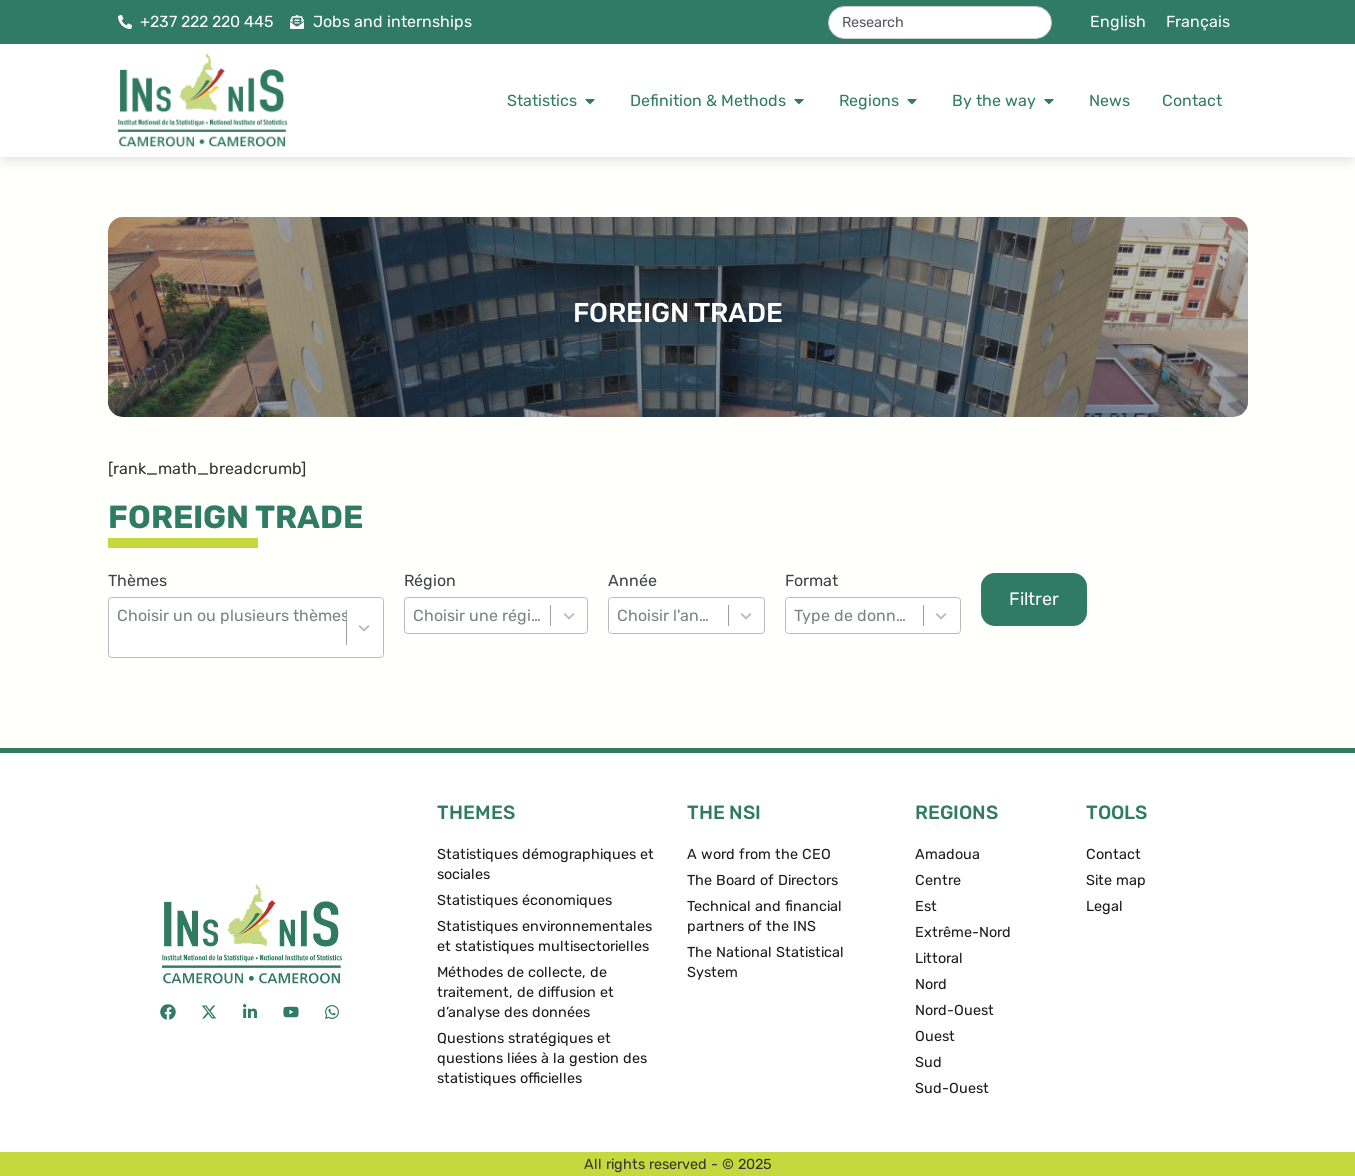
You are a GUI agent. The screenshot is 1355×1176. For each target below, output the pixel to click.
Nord (931, 984)
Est (926, 906)
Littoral (939, 958)
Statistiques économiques (524, 900)
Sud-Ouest (952, 1088)
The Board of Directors (762, 880)
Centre (938, 880)
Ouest (935, 1036)
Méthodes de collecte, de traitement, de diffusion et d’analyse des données (525, 992)
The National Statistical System (765, 962)
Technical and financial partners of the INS (764, 916)
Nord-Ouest (954, 1010)
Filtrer (1034, 599)
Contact (1113, 854)
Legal (1104, 906)
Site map (1116, 880)
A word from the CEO (759, 854)
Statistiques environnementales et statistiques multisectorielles (544, 936)
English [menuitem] (1118, 21)
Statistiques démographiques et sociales (545, 864)
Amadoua (947, 854)
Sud (928, 1062)
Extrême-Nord (963, 932)
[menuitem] (1118, 22)
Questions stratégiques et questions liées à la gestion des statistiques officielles (542, 1058)
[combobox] (940, 22)
